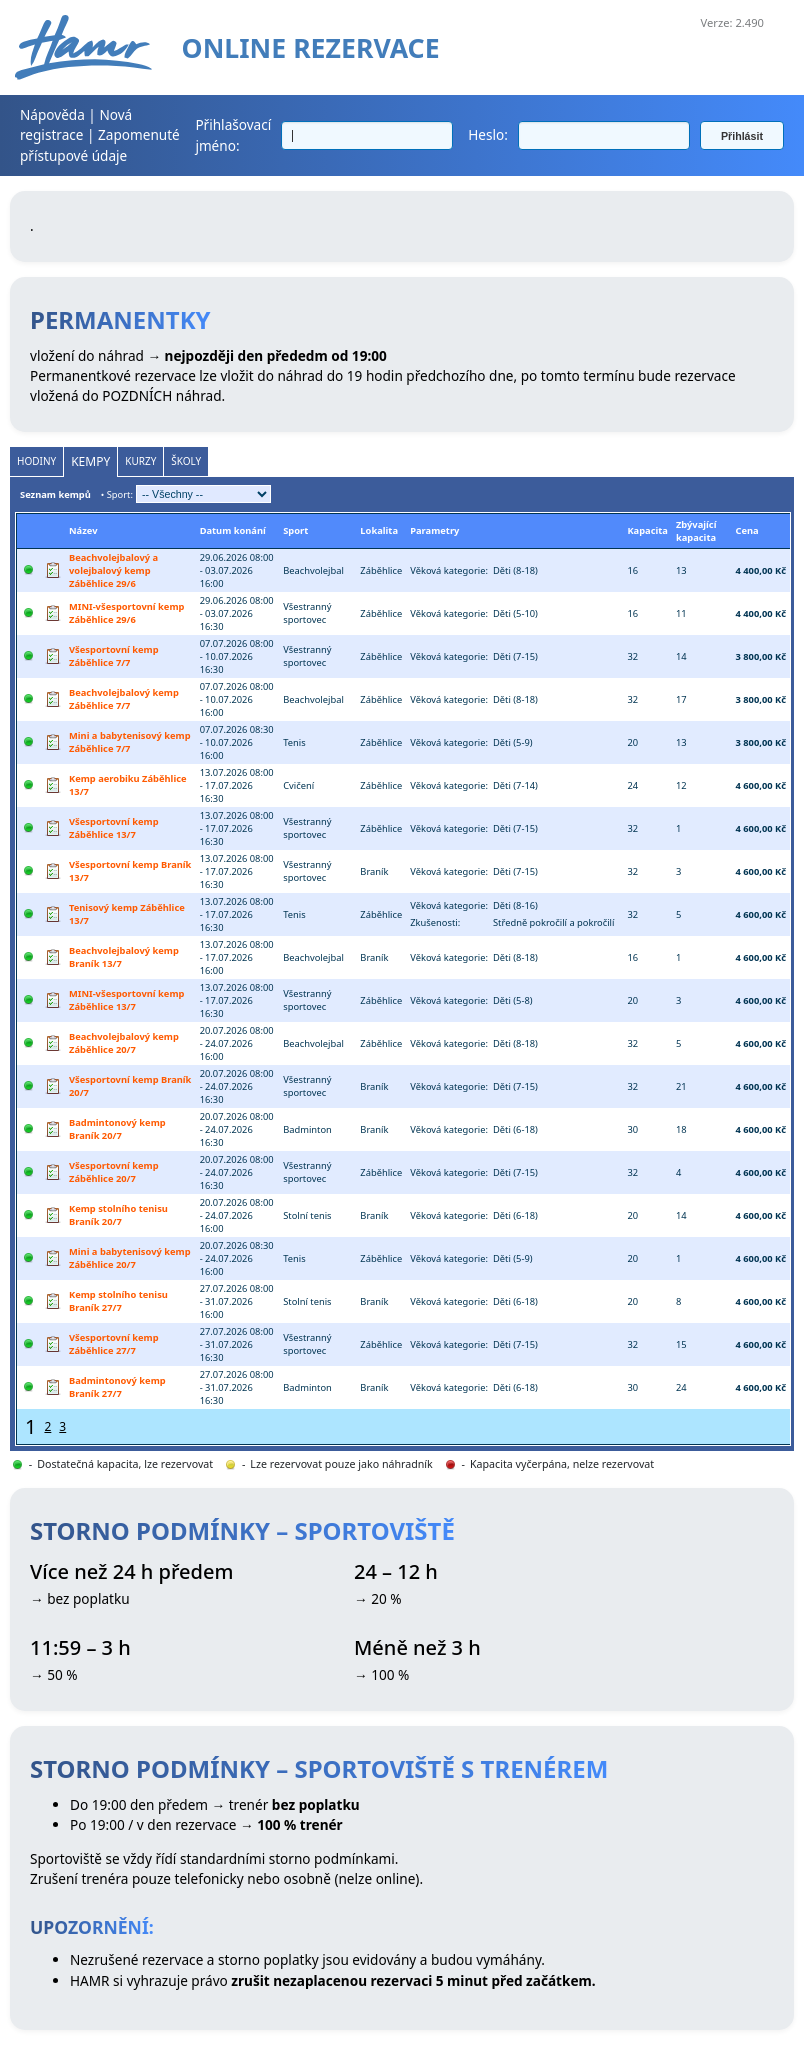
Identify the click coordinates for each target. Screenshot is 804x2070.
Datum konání (233, 530)
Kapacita (647, 530)
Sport (295, 530)
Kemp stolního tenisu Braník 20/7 (118, 1215)
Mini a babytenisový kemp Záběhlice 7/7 (130, 742)
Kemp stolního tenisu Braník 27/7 (118, 1301)
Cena (746, 530)
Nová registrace (76, 124)
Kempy (90, 461)
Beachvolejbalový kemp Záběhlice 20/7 (124, 1043)
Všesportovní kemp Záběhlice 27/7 (114, 1344)
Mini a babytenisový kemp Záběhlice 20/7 (130, 1258)
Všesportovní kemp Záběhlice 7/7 (114, 656)
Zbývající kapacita (696, 531)
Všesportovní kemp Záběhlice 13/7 (114, 828)
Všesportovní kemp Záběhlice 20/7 (114, 1172)
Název (83, 530)
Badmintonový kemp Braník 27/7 (117, 1387)
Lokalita (379, 530)
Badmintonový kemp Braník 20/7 (117, 1129)
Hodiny (36, 461)
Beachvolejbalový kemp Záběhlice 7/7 (124, 699)
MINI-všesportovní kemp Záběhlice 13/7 (126, 1000)
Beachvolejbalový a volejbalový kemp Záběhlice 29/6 (113, 570)
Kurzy (140, 461)
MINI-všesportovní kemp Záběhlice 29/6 (126, 613)
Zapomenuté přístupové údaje (100, 144)
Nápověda (52, 114)
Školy (186, 461)
